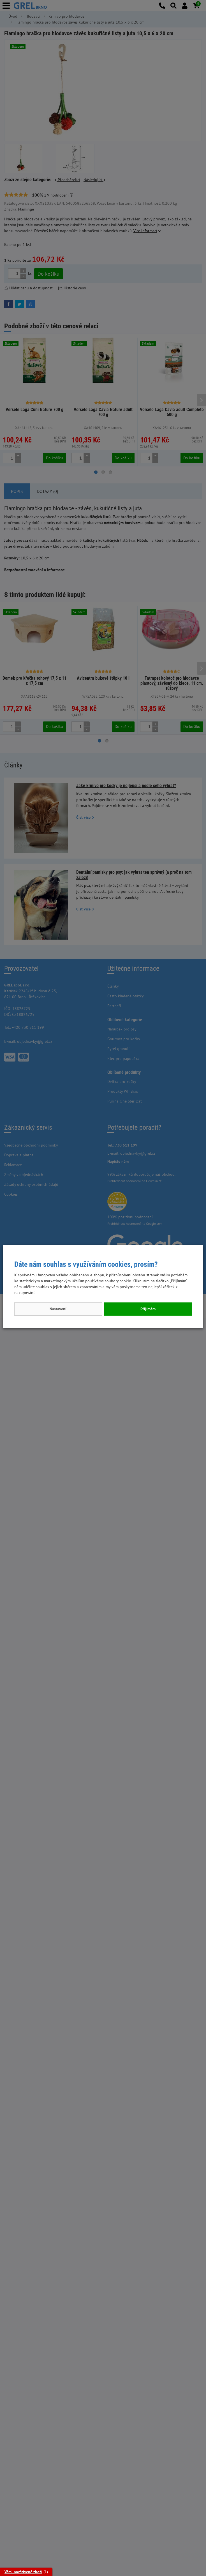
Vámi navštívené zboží (23, 2571)
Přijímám (148, 1308)
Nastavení (58, 1308)
